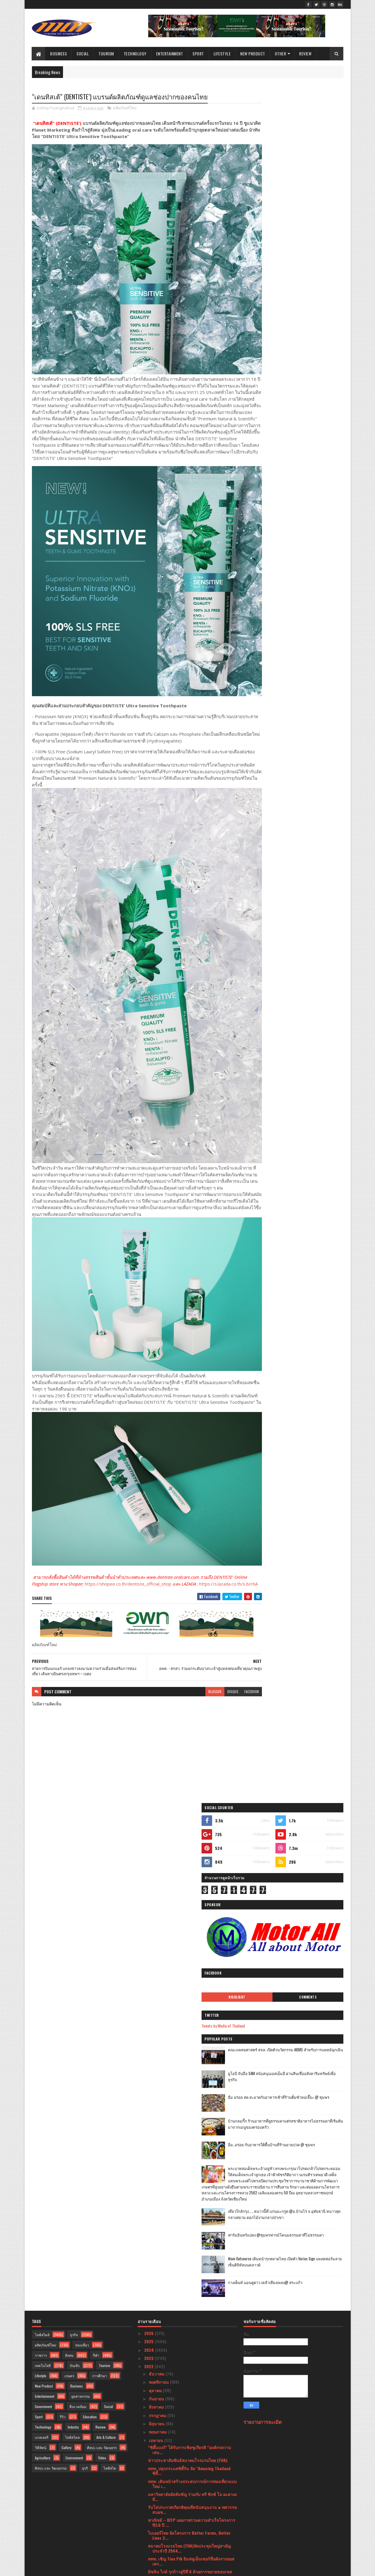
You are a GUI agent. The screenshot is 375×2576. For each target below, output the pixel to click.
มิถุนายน (157, 1823)
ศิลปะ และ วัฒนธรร (102, 1847)
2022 (149, 1766)
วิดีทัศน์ (40, 1847)
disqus (210, 1599)
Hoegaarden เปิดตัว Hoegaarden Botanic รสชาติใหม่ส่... (192, 2358)
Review (305, 53)
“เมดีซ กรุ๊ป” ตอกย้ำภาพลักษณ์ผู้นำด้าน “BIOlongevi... (183, 2119)
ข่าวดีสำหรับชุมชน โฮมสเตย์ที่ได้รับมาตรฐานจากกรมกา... (192, 1995)
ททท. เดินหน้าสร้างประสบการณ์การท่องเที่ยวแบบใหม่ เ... (192, 1883)
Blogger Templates (107, 2567)
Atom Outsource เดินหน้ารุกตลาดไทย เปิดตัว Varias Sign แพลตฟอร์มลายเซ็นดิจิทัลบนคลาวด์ (308, 556)
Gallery (66, 1847)
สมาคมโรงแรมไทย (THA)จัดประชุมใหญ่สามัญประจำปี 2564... (189, 1948)
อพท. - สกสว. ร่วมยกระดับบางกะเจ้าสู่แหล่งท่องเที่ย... (190, 2295)
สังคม (69, 1755)
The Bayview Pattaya (166, 2340)
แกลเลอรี (41, 1837)
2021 (149, 2517)
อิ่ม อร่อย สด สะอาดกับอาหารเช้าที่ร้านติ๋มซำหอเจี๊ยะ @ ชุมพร (308, 372)
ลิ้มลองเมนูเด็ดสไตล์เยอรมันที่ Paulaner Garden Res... (190, 2448)
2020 (149, 2525)
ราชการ (41, 1755)
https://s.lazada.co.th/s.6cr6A (61, 1492)
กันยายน (157, 1798)
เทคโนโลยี (43, 1765)
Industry (73, 1826)
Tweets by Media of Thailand (271, 297)
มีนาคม (156, 2490)
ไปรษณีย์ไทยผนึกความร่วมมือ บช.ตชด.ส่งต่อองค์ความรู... (191, 2054)
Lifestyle (222, 53)
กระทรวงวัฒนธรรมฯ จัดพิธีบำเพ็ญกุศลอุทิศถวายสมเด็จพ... (191, 2106)
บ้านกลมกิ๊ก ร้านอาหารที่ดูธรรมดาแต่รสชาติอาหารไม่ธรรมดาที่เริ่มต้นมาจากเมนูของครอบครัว (309, 398)
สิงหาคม (157, 1807)
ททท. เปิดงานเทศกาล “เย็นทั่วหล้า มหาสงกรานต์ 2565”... (191, 2256)
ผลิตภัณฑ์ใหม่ (125, 108)
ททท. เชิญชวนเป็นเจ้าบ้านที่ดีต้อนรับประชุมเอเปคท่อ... (192, 2230)
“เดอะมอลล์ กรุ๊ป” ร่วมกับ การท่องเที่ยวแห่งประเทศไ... (189, 2243)
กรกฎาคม (158, 1815)
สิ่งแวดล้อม (77, 1806)
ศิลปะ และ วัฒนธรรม (51, 1867)
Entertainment (169, 53)
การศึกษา (99, 1775)
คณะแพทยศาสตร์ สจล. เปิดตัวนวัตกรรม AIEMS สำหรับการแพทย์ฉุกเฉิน (309, 324)
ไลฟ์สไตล (72, 1837)
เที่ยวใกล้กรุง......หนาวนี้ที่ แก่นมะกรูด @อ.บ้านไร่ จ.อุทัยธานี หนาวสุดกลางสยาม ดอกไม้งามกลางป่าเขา (306, 508)
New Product (253, 53)
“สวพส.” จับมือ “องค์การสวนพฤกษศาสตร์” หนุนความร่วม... (190, 2282)
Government (43, 1806)
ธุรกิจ (74, 1734)
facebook (229, 1599)
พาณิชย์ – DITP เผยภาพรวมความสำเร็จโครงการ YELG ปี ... (191, 1922)
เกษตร (69, 1775)
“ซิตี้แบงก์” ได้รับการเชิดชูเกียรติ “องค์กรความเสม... (189, 1849)
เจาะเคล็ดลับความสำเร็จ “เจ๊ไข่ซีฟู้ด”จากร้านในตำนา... (191, 2033)
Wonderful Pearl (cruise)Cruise (176, 1984)
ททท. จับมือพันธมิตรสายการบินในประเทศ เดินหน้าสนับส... (189, 2422)
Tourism (106, 53)
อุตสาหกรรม (80, 1796)
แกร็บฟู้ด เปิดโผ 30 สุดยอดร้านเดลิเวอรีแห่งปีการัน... (190, 2183)
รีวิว (63, 1816)
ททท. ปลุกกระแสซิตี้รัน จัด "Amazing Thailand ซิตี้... (189, 1870)
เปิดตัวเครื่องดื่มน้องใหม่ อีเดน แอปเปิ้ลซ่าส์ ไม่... (191, 2480)
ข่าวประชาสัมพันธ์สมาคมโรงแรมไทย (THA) (187, 1860)
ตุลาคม (156, 1790)
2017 (149, 2542)
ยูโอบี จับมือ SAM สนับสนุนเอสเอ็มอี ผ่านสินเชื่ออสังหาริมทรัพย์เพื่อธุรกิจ (308, 348)
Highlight (273, 268)
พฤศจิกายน (159, 1782)
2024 (149, 1750)
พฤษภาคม (158, 1832)
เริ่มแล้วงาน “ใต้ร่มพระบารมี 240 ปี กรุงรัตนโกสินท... (191, 2093)
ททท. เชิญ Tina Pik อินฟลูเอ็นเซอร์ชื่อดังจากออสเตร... (191, 1961)
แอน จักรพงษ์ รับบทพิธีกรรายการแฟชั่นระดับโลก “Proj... (192, 2132)
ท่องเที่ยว (82, 1744)
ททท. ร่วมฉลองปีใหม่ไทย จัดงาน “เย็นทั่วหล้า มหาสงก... (192, 2384)
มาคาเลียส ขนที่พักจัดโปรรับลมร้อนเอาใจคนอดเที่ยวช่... (190, 2170)
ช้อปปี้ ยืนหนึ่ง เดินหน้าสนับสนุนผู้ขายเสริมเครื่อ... (192, 2044)
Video (102, 1857)
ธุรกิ (85, 1867)
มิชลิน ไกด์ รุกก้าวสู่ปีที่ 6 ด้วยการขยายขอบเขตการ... (190, 1973)
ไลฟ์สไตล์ (42, 1734)
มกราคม (157, 2507)
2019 (149, 2533)
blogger (192, 1599)
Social (83, 53)
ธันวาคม (157, 1773)
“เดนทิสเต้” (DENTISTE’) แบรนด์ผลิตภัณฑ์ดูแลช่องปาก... (189, 2308)
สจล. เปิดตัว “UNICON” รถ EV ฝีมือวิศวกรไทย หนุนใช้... (192, 2020)
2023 (149, 1758)
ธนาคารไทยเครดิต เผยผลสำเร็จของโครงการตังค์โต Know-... (192, 2196)
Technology (135, 53)
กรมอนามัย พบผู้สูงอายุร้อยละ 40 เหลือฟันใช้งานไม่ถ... (191, 2145)
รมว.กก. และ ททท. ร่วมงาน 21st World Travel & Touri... (190, 2067)
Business (58, 53)
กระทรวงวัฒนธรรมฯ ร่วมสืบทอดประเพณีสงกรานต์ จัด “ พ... (185, 2269)
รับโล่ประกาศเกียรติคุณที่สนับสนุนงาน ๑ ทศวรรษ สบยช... (192, 1909)
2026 (149, 1733)
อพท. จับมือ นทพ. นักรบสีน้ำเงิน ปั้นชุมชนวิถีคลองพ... (192, 2396)
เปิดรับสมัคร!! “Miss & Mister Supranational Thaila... (188, 2469)
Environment (74, 1857)
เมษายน (156, 1840)
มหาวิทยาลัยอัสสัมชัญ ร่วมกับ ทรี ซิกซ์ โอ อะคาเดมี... (192, 1896)
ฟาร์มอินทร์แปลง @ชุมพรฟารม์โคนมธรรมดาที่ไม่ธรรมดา (307, 529)
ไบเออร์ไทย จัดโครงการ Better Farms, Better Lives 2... (189, 1935)
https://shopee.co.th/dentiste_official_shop (142, 1485)
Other (280, 53)
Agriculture (42, 1857)
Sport (198, 53)
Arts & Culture (106, 1837)
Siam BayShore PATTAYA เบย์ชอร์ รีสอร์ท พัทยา (189, 2220)
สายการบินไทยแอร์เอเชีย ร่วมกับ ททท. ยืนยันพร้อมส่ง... (188, 2409)
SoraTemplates (59, 2567)
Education (90, 1816)
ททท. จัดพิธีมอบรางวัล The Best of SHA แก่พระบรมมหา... (186, 2209)
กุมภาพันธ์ (158, 2498)
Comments (319, 268)
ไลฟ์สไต (109, 1867)
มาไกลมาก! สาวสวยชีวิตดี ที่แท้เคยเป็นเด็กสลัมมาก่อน (192, 2371)
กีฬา (96, 1755)
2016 (149, 2550)
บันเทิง (75, 1765)
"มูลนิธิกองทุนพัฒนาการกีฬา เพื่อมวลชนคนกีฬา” (191, 2332)
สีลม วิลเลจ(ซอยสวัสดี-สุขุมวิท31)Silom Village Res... (189, 2080)
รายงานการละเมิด (262, 1821)
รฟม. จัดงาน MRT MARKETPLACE (177, 2347)
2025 (149, 1741)
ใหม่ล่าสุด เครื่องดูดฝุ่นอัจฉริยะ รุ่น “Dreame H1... (191, 2459)
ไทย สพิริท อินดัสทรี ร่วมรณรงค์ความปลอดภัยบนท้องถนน (192, 2435)
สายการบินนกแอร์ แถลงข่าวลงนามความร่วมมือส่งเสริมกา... (191, 2321)
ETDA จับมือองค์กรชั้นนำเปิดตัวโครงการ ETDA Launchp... (188, 2158)
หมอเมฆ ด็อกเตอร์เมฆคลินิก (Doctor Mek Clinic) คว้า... (191, 2007)
